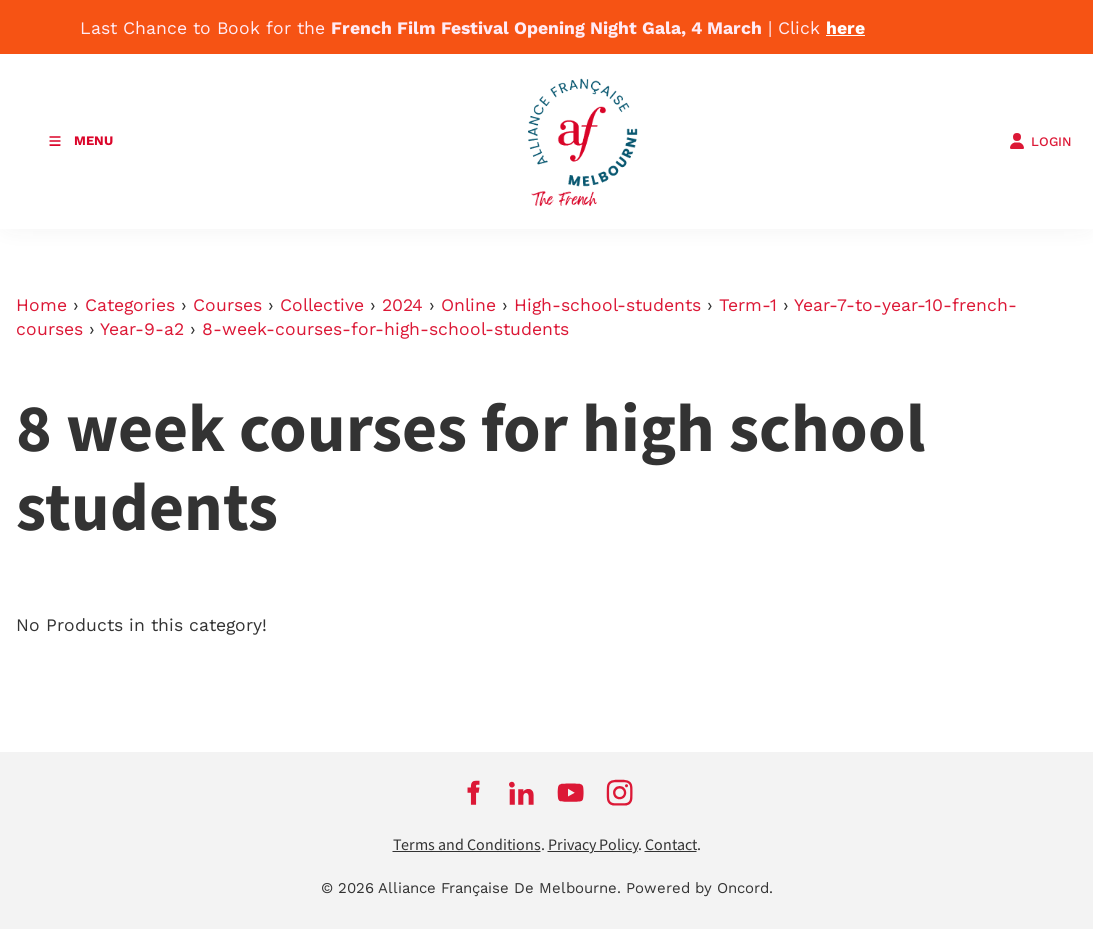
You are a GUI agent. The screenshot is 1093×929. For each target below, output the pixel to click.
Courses (227, 305)
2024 (402, 305)
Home (41, 305)
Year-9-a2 (142, 329)
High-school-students (607, 305)
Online (468, 305)
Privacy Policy (593, 845)
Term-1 (748, 305)
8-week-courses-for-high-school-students (385, 329)
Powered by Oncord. (699, 888)
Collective (322, 305)
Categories (130, 305)
